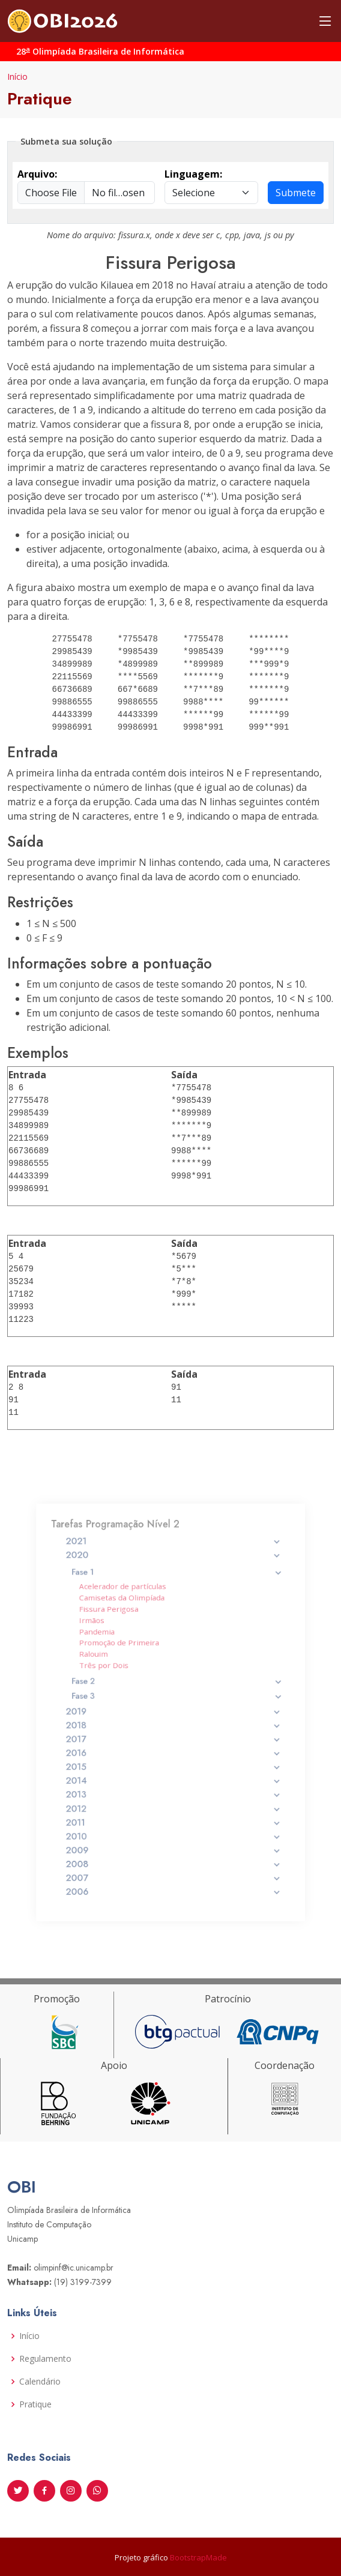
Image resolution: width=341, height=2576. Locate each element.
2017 (173, 1732)
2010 (173, 1805)
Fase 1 (176, 1607)
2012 (173, 1784)
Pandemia (115, 1651)
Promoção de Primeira (132, 1659)
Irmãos (111, 1643)
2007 (173, 1836)
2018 (173, 1722)
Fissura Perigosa (124, 1634)
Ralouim (113, 1668)
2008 (173, 1825)
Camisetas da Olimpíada (134, 1626)
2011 (173, 1795)
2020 (173, 1595)
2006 (173, 1846)
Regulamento (45, 2359)
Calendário (40, 2381)
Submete (296, 192)
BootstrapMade (198, 2557)
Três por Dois (120, 1676)
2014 (173, 1763)
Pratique (35, 2404)
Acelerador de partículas (134, 1617)
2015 (173, 1753)
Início (17, 76)
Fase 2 (176, 1688)
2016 (173, 1742)
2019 (173, 1712)
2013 (173, 1774)
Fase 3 (176, 1699)
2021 (173, 1585)
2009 (173, 1815)
